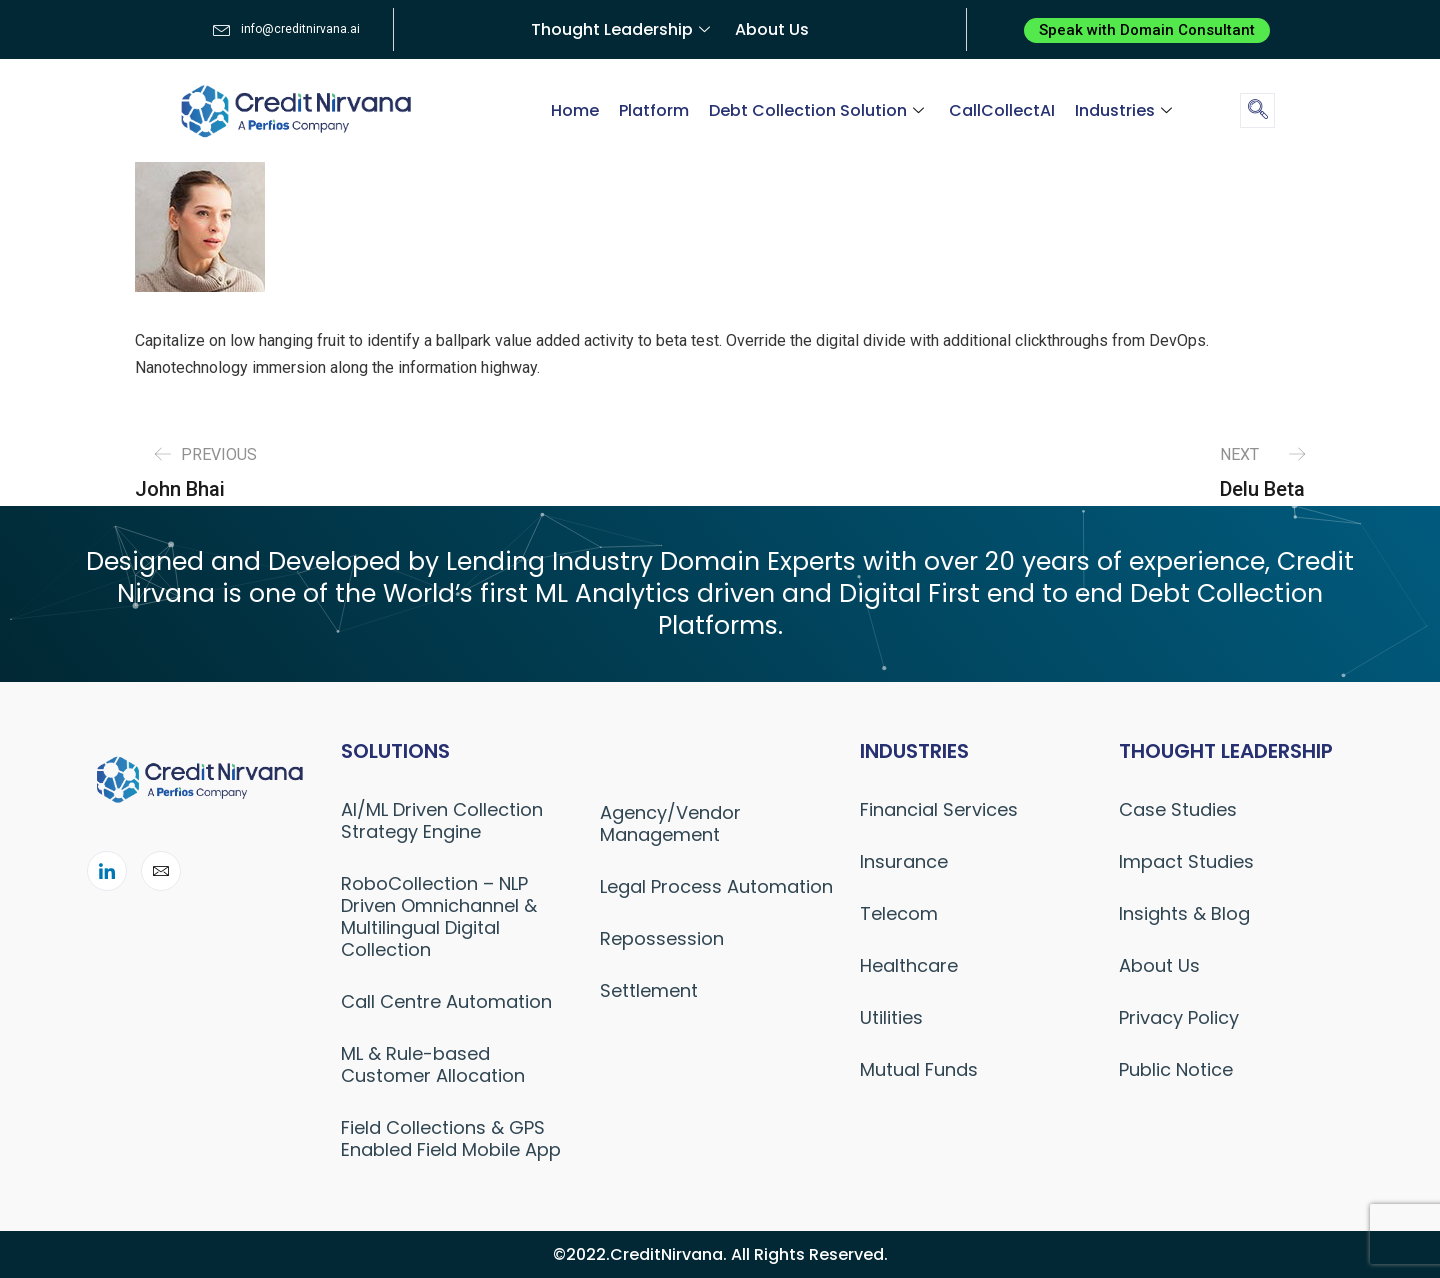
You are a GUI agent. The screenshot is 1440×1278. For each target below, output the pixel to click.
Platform (654, 110)
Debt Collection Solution (819, 110)
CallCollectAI (1002, 110)
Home (575, 110)
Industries (1126, 110)
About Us (772, 29)
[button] (1147, 30)
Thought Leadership (623, 29)
